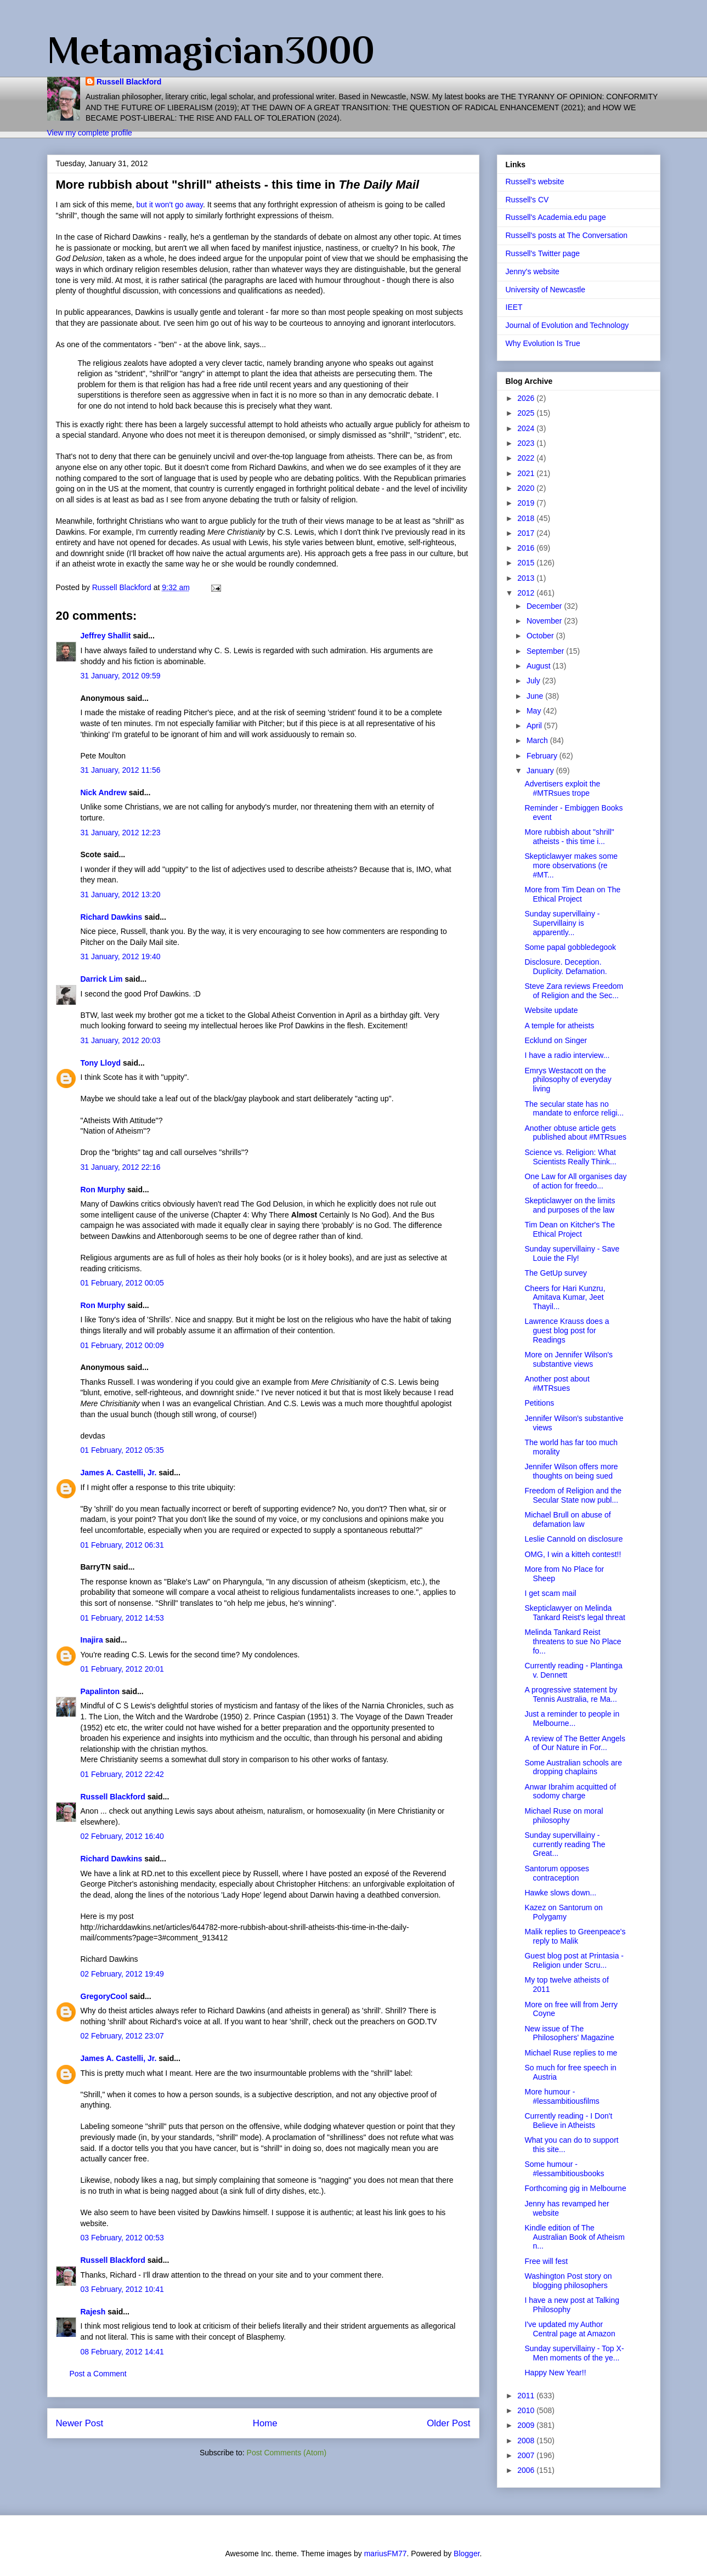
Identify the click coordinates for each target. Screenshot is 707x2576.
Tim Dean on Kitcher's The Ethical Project (569, 1229)
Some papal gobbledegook (570, 947)
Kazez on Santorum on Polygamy (563, 1912)
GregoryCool (104, 1996)
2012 (526, 592)
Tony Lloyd (101, 1062)
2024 (526, 428)
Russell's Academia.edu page (556, 217)
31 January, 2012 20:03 (121, 1040)
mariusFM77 (385, 2553)
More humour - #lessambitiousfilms (561, 2096)
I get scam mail (550, 1593)
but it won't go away (170, 204)
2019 (526, 503)
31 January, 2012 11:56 (121, 770)
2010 (526, 2410)
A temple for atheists (559, 1025)
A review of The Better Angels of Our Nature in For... (574, 1743)
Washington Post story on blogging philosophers (568, 2281)
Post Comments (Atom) (286, 2452)
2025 (526, 413)
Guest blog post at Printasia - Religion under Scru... (574, 1960)
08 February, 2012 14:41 (122, 2351)
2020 (526, 488)
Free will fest (546, 2261)
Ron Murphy (103, 1189)
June (536, 696)
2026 (526, 398)
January (541, 770)
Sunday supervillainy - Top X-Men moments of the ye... (574, 2353)
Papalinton (100, 1691)
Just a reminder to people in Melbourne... (571, 1718)
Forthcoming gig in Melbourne (575, 2188)
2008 (526, 2440)
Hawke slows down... (560, 1892)
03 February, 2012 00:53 (122, 2237)
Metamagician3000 (211, 50)
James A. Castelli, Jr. (119, 1472)
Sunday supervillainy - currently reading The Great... (564, 1844)
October (541, 635)
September (546, 651)
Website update (551, 1010)
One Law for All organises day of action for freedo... (575, 1181)
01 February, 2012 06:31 (122, 1545)
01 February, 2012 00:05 (122, 1282)
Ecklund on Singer (555, 1040)
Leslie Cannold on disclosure (573, 1539)
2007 (526, 2455)
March (538, 740)
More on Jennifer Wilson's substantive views (568, 1359)
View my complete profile (89, 132)
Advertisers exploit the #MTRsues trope (562, 788)
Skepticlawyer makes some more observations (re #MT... (571, 865)
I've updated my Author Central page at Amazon (569, 2329)
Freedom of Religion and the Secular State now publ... (572, 1495)
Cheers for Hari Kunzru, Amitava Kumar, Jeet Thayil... (564, 1297)
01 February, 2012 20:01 (122, 1669)
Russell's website (535, 181)
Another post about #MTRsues (556, 1383)
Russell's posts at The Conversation (567, 235)
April (535, 725)
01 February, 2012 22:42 (122, 1774)
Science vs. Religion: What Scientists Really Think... (570, 1157)
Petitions (539, 1403)
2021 (526, 473)
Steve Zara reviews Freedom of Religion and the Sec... (573, 991)
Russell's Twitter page (543, 253)
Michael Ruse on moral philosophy (563, 1816)
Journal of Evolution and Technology (567, 325)
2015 (526, 562)
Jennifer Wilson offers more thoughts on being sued (571, 1471)
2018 (526, 518)
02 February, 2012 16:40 (122, 1836)
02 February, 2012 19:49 (122, 1973)
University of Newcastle (546, 289)
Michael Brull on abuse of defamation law (567, 1519)
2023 (526, 443)
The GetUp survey (555, 1273)
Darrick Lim (102, 979)
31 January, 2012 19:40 (121, 956)
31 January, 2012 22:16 (121, 1167)
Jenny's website (532, 271)
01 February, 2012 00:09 (122, 1345)
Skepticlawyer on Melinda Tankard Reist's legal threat (574, 1613)
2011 (526, 2395)
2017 (526, 533)
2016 (526, 547)
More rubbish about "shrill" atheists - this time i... (569, 837)
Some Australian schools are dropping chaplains (572, 1767)
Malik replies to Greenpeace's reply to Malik (574, 1936)
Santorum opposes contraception (556, 1873)
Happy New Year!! (555, 2372)
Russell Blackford (129, 81)
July (534, 680)
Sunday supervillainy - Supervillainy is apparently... (561, 923)
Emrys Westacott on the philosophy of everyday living (567, 1080)
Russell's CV (527, 199)
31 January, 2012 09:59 (121, 675)
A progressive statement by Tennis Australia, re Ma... (570, 1694)
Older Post (448, 2423)
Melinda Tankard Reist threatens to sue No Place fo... (572, 1641)
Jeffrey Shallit (106, 635)
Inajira (92, 1639)
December (545, 606)
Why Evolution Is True (543, 343)
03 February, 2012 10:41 (122, 2289)
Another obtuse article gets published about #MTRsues (575, 1133)
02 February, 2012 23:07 (122, 2035)
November (545, 620)
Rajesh (93, 2311)
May (535, 710)
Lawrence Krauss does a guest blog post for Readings (566, 1330)
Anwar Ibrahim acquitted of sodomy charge (570, 1791)
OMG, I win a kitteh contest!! (572, 1554)
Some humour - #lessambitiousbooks (564, 2169)
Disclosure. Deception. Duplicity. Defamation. (565, 967)
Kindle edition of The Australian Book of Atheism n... (574, 2237)
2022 (526, 458)
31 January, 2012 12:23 (121, 832)
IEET (514, 307)
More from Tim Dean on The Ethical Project (572, 894)
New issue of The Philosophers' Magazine (569, 2033)
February (543, 755)
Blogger (466, 2553)
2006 (526, 2470)
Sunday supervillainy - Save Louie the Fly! (571, 1253)
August (539, 665)
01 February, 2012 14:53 (122, 1617)
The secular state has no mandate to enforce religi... (574, 1109)
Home (265, 2423)
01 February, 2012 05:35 (122, 1450)
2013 (526, 578)
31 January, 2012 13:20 (121, 894)
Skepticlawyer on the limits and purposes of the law (569, 1205)
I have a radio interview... (566, 1055)
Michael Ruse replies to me (570, 2052)
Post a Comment (98, 2373)
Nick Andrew (104, 792)
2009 (526, 2425)
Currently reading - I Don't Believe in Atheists (568, 2120)
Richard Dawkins (112, 917)
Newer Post (80, 2423)
